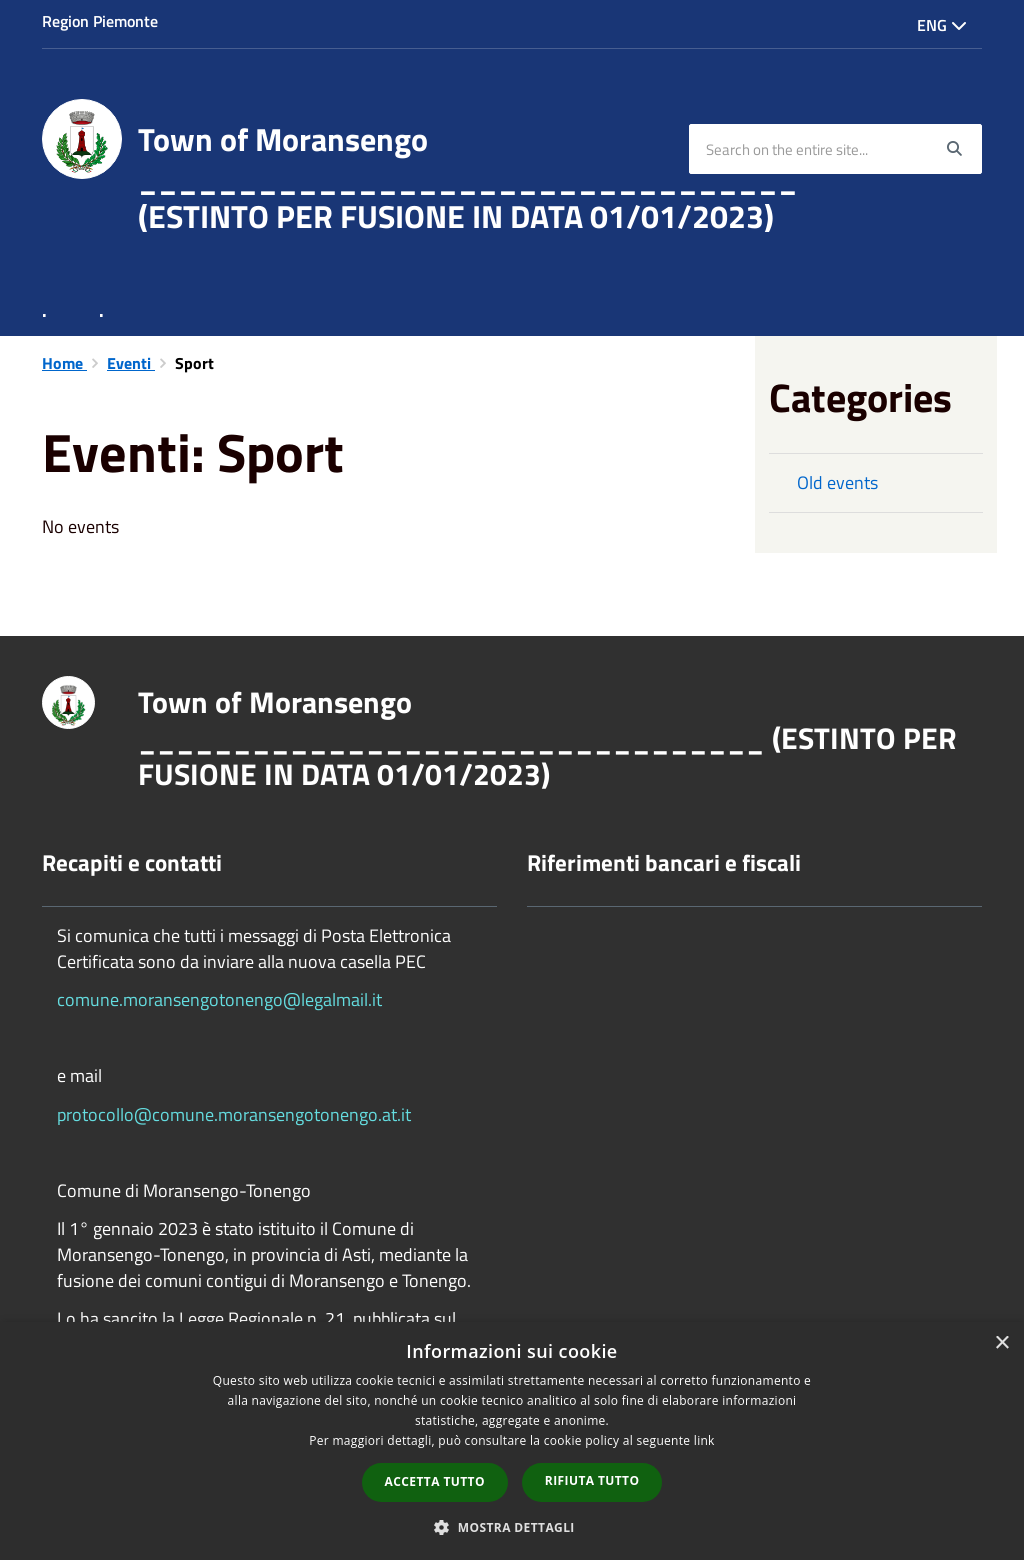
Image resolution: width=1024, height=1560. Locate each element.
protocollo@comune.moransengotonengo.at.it (234, 1114)
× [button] (1001, 1343)
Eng (942, 25)
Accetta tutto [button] (435, 1481)
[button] (512, 1526)
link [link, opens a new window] (704, 1440)
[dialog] (512, 1441)
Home (64, 363)
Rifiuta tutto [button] (592, 1480)
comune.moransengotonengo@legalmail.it (219, 999)
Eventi (131, 363)
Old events (837, 482)
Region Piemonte (100, 21)
